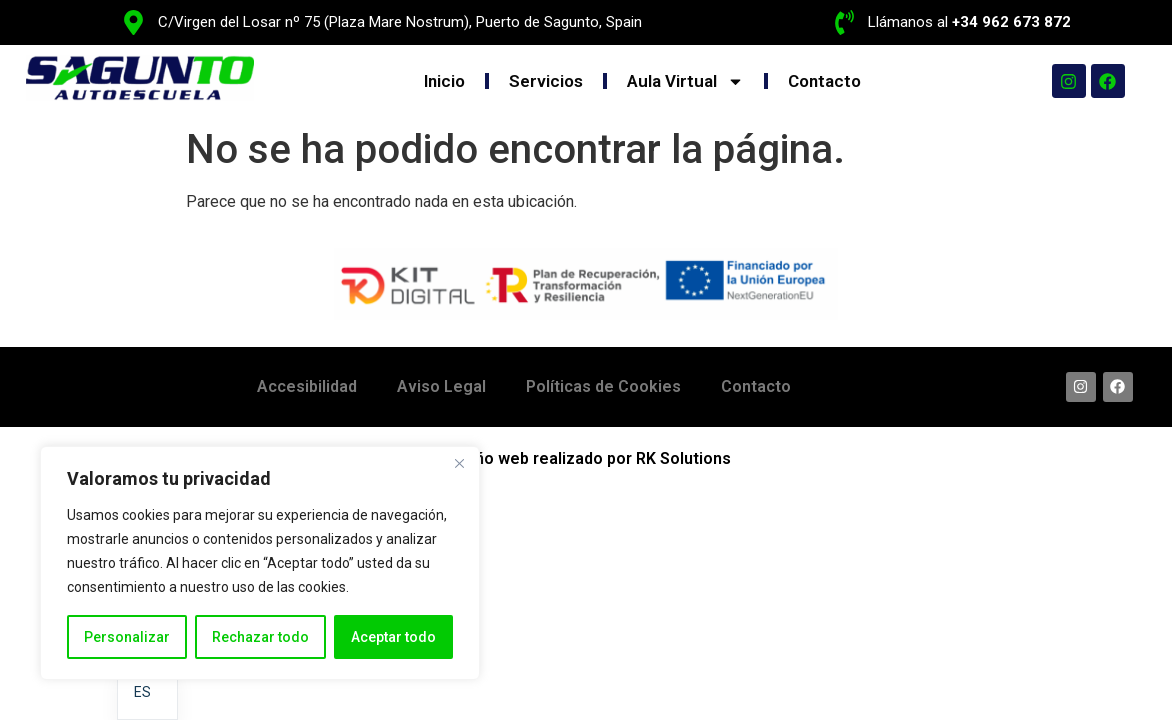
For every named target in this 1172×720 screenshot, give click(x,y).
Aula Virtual (685, 81)
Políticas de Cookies (603, 386)
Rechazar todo (260, 637)
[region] (260, 563)
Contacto (824, 81)
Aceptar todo (393, 637)
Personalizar (127, 637)
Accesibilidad (307, 386)
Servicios (546, 81)
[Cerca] (459, 463)
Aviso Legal (441, 386)
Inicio (444, 81)
